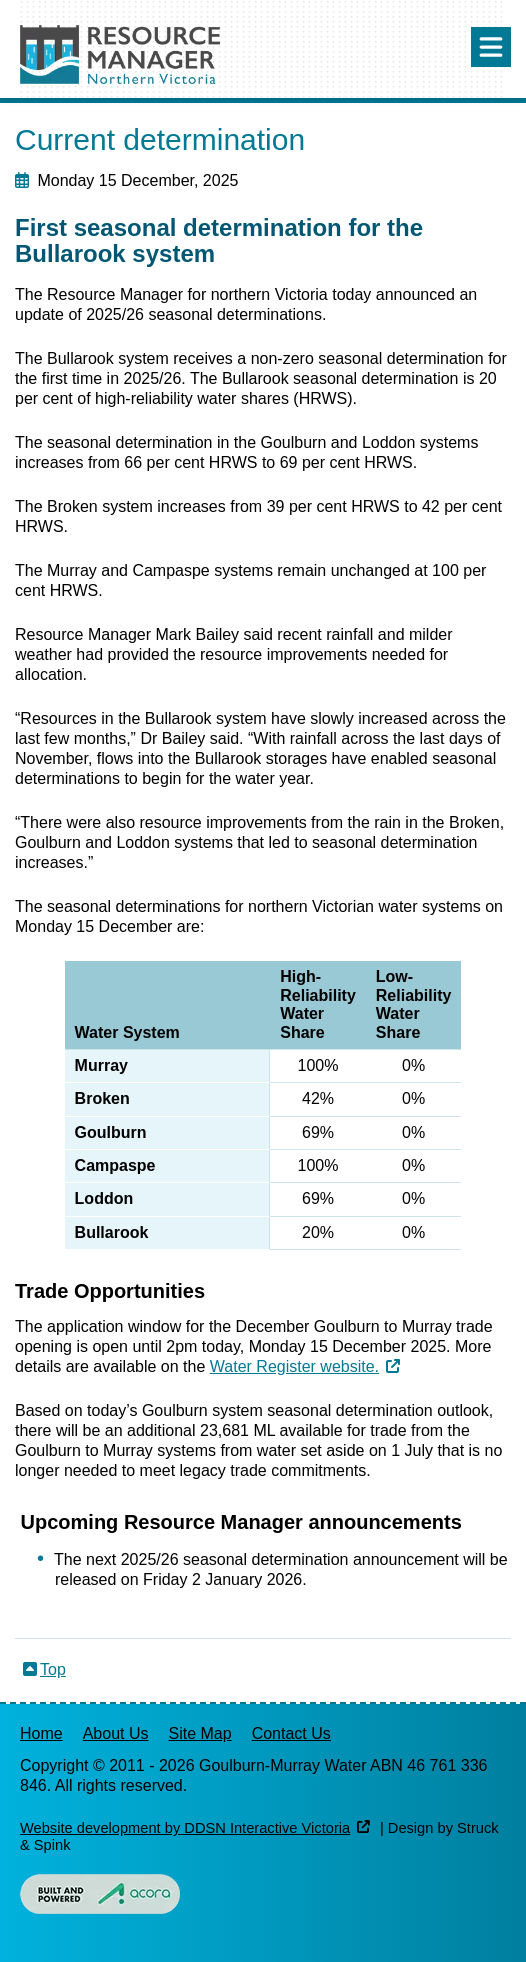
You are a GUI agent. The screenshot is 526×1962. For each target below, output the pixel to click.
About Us (116, 1733)
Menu (491, 47)
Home (41, 1733)
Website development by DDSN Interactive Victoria (185, 1828)
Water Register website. (294, 1366)
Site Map (200, 1733)
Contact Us (291, 1733)
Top (53, 1669)
